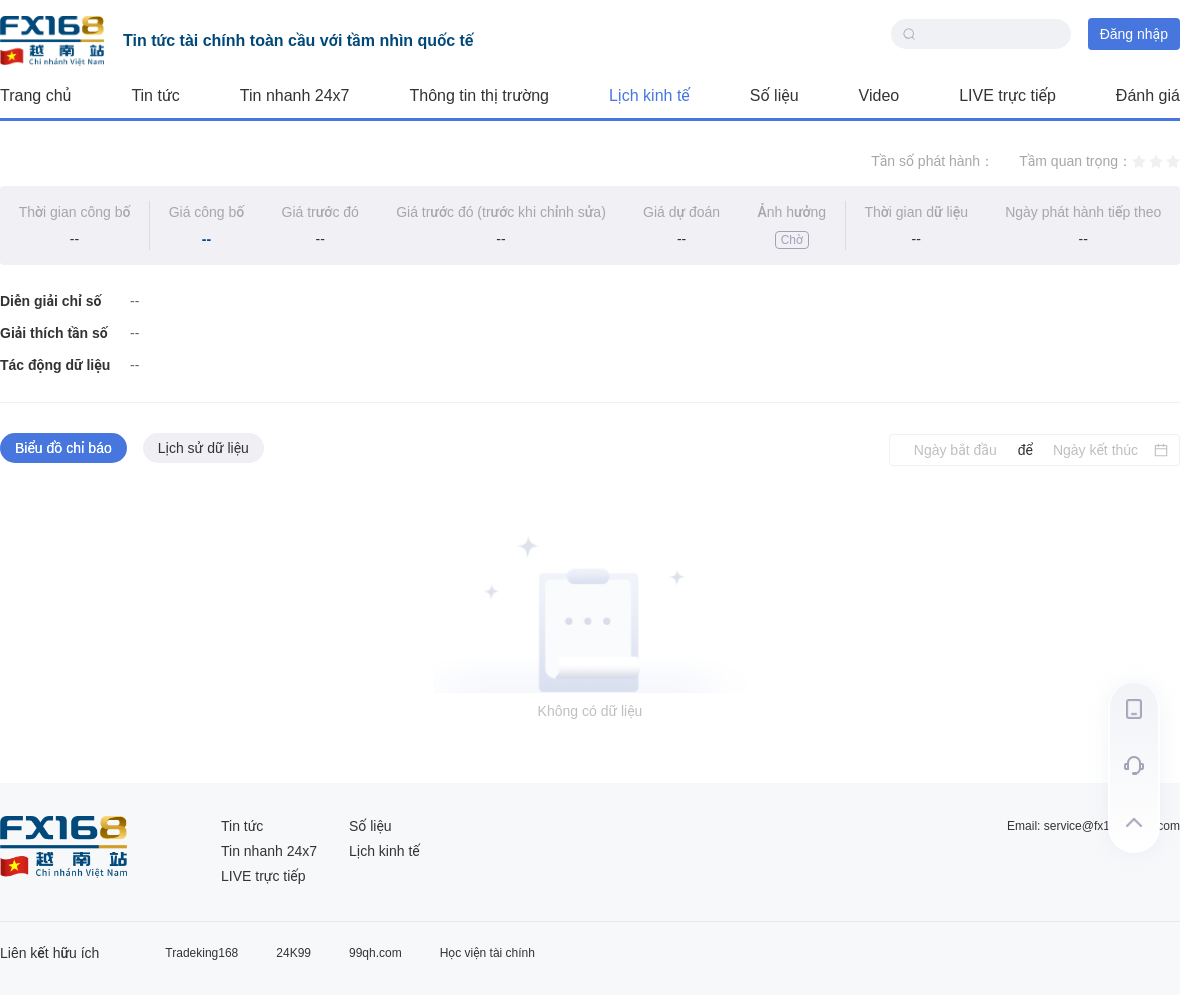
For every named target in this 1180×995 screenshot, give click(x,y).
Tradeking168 (201, 953)
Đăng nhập (1134, 34)
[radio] (1139, 161)
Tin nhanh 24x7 (295, 95)
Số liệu (774, 95)
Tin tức (155, 95)
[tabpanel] (590, 625)
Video (879, 95)
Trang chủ (35, 95)
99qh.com (375, 953)
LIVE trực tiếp (1007, 95)
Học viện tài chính (487, 953)
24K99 (293, 953)
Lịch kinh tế (649, 95)
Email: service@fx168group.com (1093, 826)
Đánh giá (1148, 95)
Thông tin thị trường (479, 95)
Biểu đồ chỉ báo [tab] (63, 448)
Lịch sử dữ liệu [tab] (203, 448)
